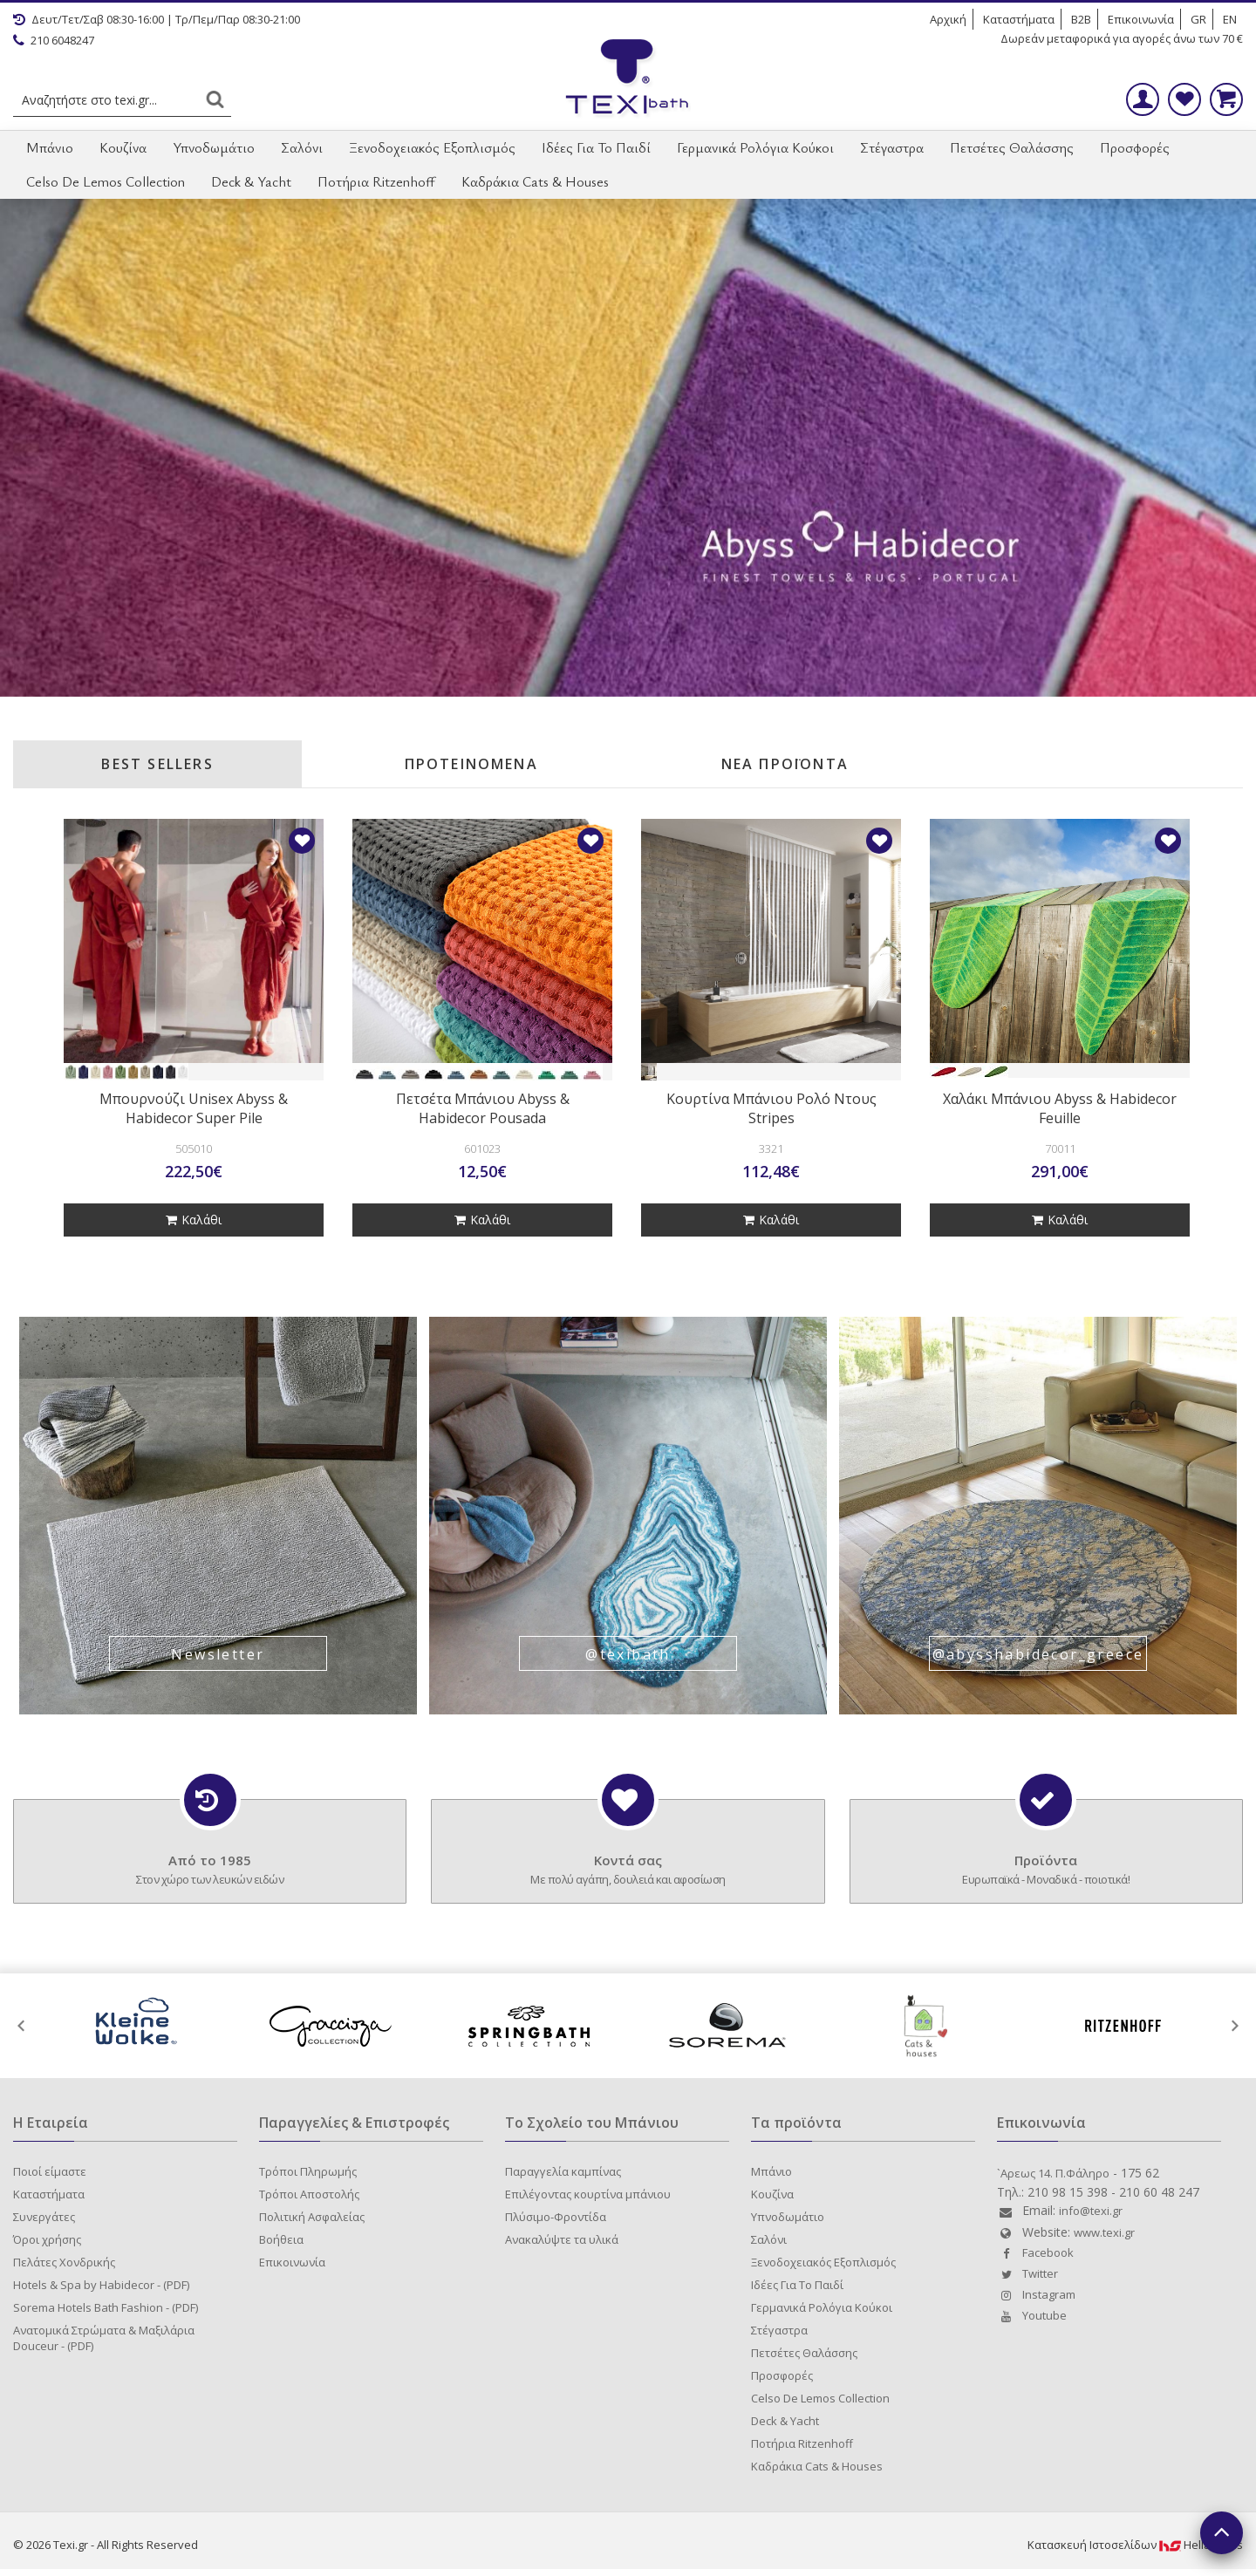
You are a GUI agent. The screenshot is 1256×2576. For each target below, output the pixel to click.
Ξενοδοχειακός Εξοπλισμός (432, 147)
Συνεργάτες (44, 2217)
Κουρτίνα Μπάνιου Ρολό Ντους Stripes (771, 1108)
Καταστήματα (1019, 19)
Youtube (1032, 2315)
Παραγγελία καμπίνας (563, 2171)
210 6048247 (53, 40)
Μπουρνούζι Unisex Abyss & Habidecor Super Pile (193, 1108)
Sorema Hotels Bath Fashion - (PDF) (105, 2307)
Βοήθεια (281, 2239)
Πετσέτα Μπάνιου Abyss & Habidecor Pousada (483, 1108)
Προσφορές (1135, 147)
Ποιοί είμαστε (49, 2171)
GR (1198, 19)
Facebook (1035, 2252)
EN (1230, 19)
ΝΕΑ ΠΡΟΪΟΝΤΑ (785, 763)
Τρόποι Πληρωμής (308, 2171)
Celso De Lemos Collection (105, 181)
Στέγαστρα (892, 147)
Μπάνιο (49, 147)
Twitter (1027, 2273)
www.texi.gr (1104, 2232)
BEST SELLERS (157, 763)
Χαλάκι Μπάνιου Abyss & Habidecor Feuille (1060, 1108)
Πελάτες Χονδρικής (64, 2262)
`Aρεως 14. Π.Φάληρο (1053, 2173)
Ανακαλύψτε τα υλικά (561, 2239)
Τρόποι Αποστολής (309, 2194)
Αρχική (948, 19)
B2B (1081, 19)
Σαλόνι (302, 147)
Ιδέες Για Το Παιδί (596, 147)
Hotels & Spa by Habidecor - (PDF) (101, 2285)
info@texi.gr (1091, 2210)
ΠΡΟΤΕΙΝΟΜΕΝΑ (471, 763)
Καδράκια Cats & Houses (535, 181)
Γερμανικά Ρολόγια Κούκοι (755, 147)
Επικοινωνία (1141, 19)
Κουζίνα (123, 147)
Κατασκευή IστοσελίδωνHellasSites (1135, 2544)
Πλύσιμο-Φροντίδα (555, 2217)
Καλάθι (194, 1219)
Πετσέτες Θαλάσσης (1012, 147)
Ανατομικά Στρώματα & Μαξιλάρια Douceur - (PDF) (104, 2338)
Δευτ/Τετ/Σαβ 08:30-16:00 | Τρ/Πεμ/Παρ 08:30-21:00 (156, 19)
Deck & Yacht (251, 181)
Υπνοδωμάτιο (214, 147)
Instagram (1036, 2294)
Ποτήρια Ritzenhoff (376, 181)
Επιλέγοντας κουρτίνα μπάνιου (588, 2194)
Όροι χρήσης (47, 2239)
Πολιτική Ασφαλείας (312, 2217)
